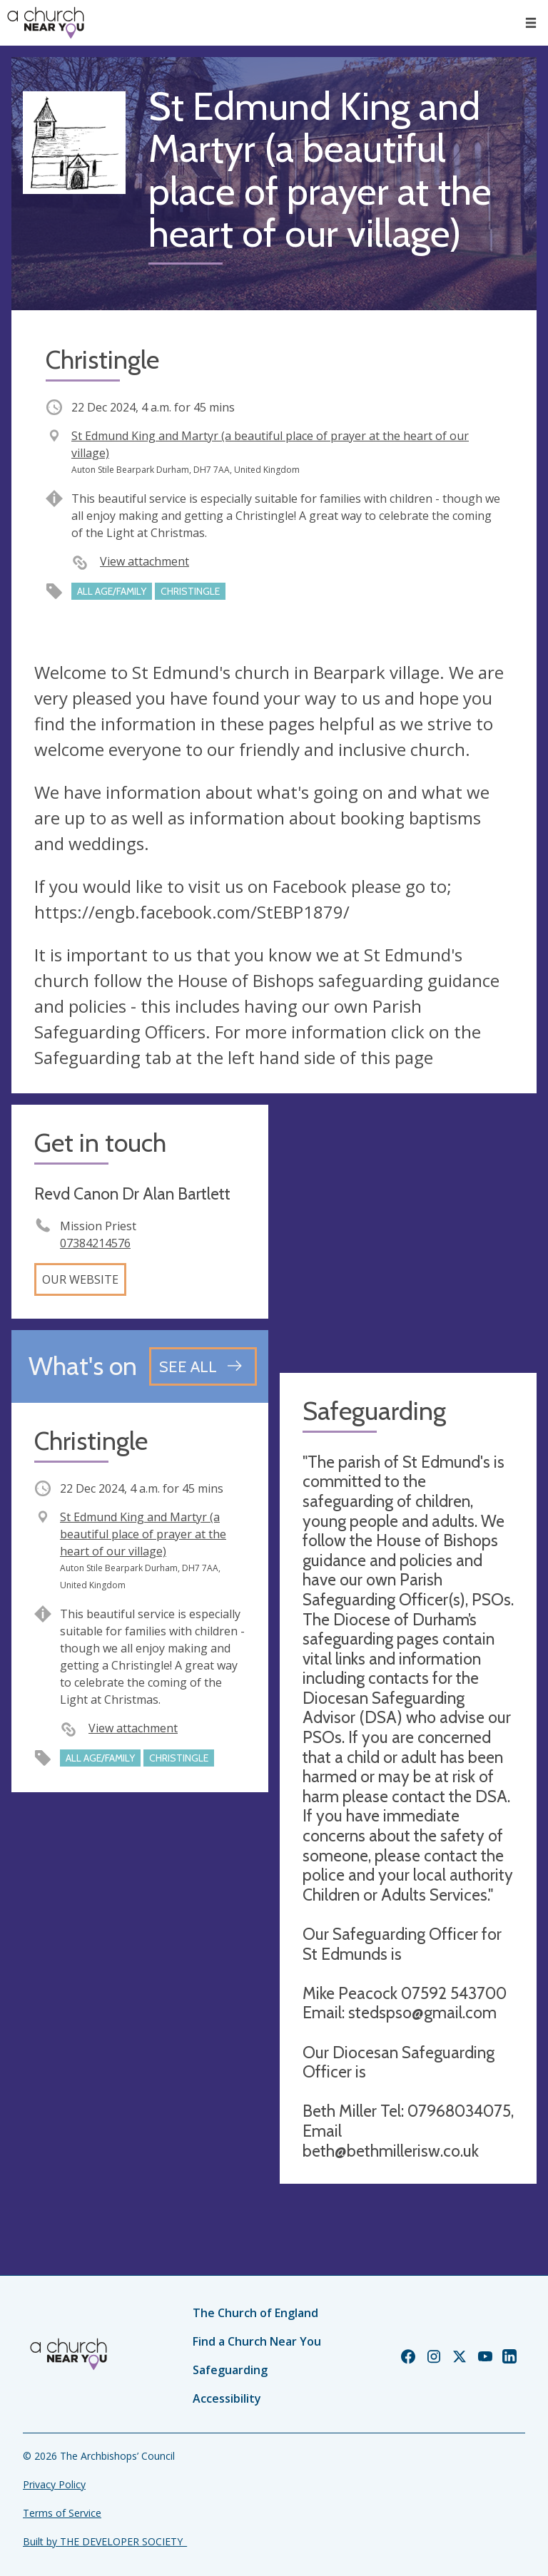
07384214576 (95, 1243)
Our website (80, 1279)
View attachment (144, 561)
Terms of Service (62, 2513)
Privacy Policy (54, 2484)
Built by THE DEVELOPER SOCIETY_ (105, 2541)
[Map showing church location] (408, 1233)
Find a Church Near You (257, 2341)
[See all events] (203, 1366)
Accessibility (227, 2398)
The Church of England (255, 2313)
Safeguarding (230, 2370)
